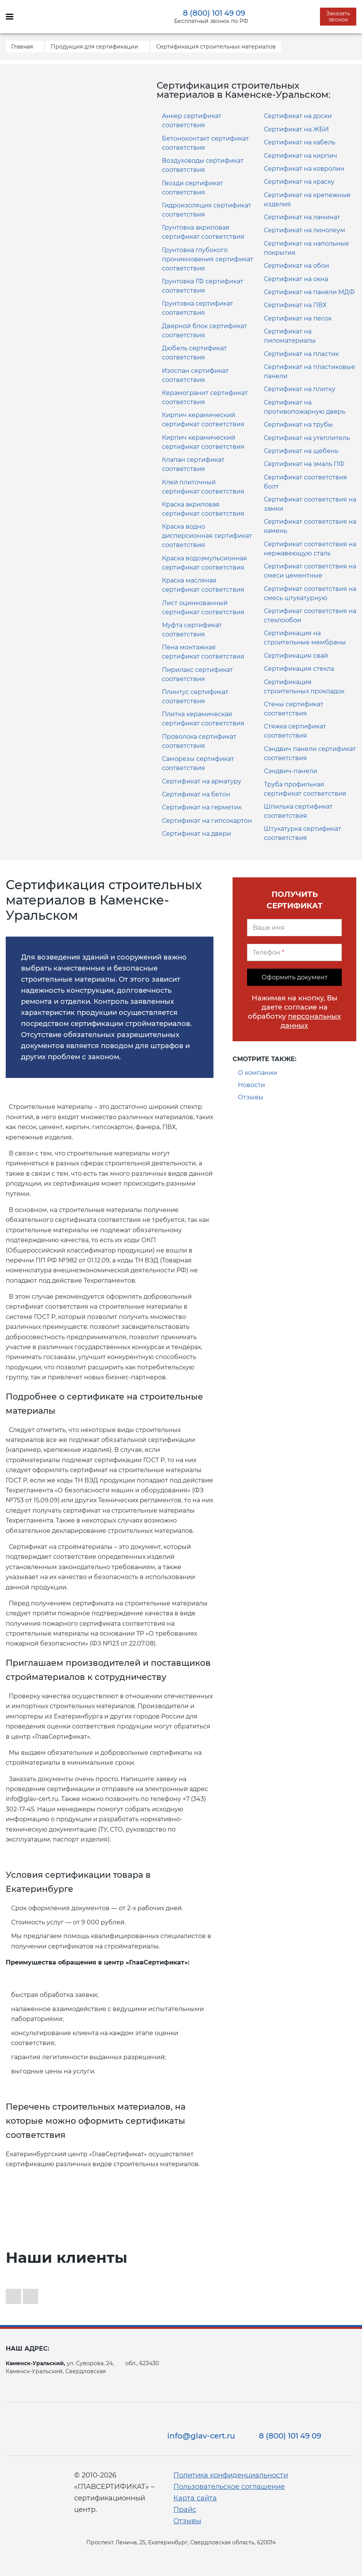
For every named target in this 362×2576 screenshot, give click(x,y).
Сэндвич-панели (290, 771)
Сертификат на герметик (202, 807)
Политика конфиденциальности (230, 2475)
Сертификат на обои (296, 265)
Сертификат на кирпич (300, 155)
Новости (251, 1085)
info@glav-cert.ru (201, 2435)
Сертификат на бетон (196, 794)
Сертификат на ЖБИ (296, 129)
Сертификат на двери (196, 833)
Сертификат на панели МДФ (309, 292)
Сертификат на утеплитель (307, 438)
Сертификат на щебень (301, 451)
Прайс (184, 2509)
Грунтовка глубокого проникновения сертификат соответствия (207, 259)
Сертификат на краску (299, 181)
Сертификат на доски (298, 116)
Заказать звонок (338, 16)
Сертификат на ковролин (304, 168)
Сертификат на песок (298, 318)
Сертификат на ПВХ (295, 305)
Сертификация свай (296, 655)
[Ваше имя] (294, 927)
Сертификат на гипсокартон (207, 820)
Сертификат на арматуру (201, 781)
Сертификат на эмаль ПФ (304, 464)
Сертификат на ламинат (302, 217)
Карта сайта (195, 2498)
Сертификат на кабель (299, 142)
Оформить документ (295, 977)
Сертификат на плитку (299, 389)
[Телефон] (294, 952)
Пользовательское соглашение (229, 2486)
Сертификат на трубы (298, 424)
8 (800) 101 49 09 (214, 13)
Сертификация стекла (299, 668)
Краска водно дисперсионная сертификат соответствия (207, 536)
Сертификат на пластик (301, 354)
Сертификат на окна (296, 279)
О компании (257, 1072)
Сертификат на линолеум (304, 230)
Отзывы (250, 1097)
